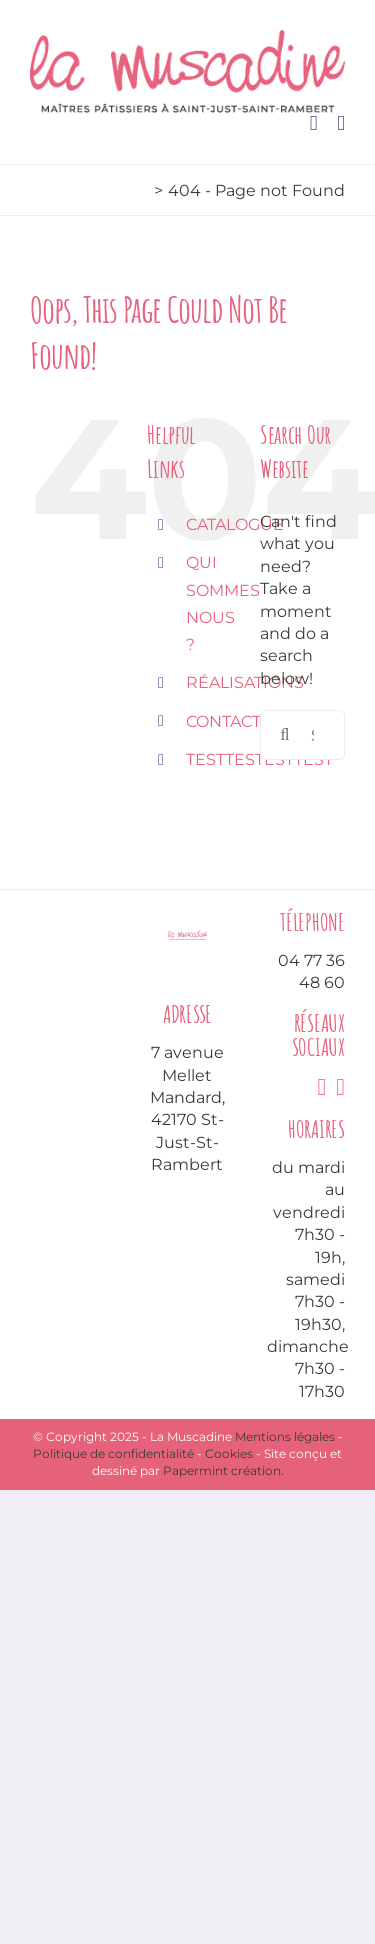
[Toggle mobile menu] (341, 123)
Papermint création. (223, 1470)
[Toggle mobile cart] (314, 123)
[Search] (285, 735)
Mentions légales (285, 1436)
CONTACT (223, 721)
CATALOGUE (235, 524)
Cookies (229, 1453)
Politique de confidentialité (113, 1453)
